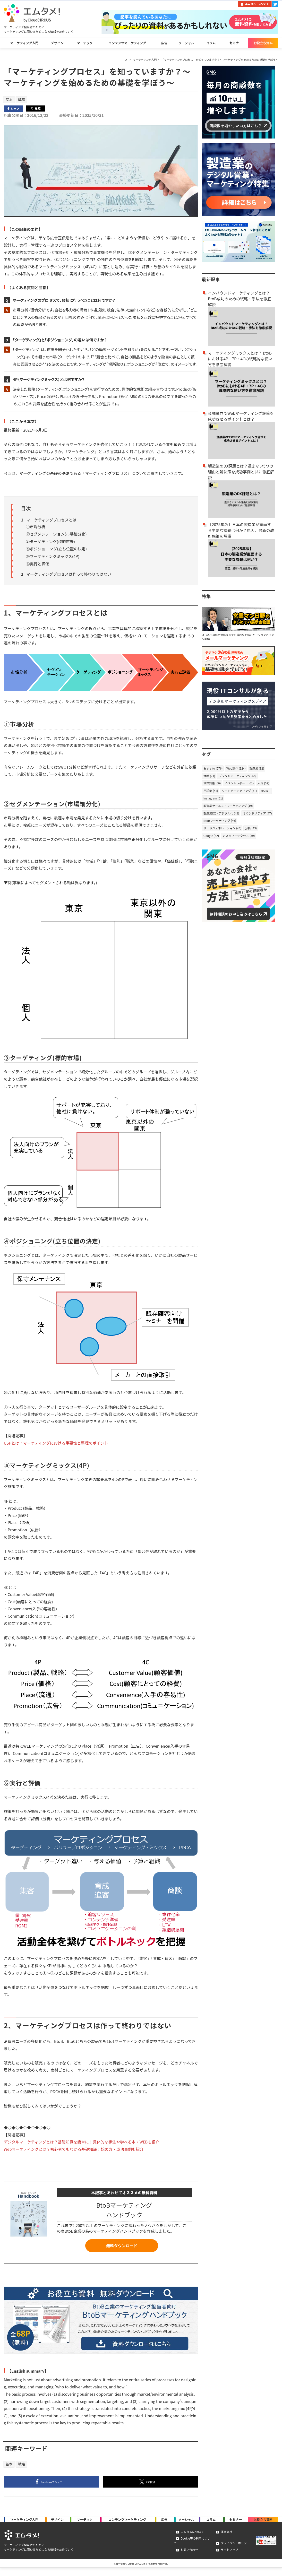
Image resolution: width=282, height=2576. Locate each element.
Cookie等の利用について (196, 2550)
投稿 (155, 2485)
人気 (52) (263, 785)
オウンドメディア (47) (257, 815)
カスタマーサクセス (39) (239, 838)
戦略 (21, 101)
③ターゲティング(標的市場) (50, 544)
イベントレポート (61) (239, 785)
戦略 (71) (209, 778)
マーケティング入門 (24, 44)
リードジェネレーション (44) (222, 830)
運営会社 (224, 2543)
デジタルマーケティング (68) (237, 778)
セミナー (235, 44)
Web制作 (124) (236, 771)
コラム (211, 44)
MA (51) (266, 793)
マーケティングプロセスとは (51, 522)
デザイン (57, 44)
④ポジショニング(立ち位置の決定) (56, 551)
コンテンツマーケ (127, 2526)
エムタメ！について (257, 4)
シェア (56, 2485)
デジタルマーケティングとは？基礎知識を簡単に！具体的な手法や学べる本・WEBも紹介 (81, 2144)
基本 (9, 101)
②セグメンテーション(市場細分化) (56, 536)
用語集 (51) (211, 793)
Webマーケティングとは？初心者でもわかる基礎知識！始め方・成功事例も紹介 (74, 2151)
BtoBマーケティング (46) (220, 823)
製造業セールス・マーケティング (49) (228, 808)
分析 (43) (251, 830)
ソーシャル (186, 44)
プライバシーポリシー (234, 2550)
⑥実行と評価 (37, 566)
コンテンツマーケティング (127, 44)
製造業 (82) (256, 771)
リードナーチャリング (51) (239, 793)
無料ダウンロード (121, 2248)
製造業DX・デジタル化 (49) (221, 815)
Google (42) (211, 838)
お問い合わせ (187, 2556)
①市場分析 (35, 529)
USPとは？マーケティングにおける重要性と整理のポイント (56, 1445)
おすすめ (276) (213, 771)
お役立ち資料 (263, 44)
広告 (164, 44)
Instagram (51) (213, 800)
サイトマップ (227, 2556)
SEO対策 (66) (212, 785)
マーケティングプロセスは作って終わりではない (68, 576)
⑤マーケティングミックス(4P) (52, 559)
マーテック (85, 44)
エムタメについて (190, 2543)
